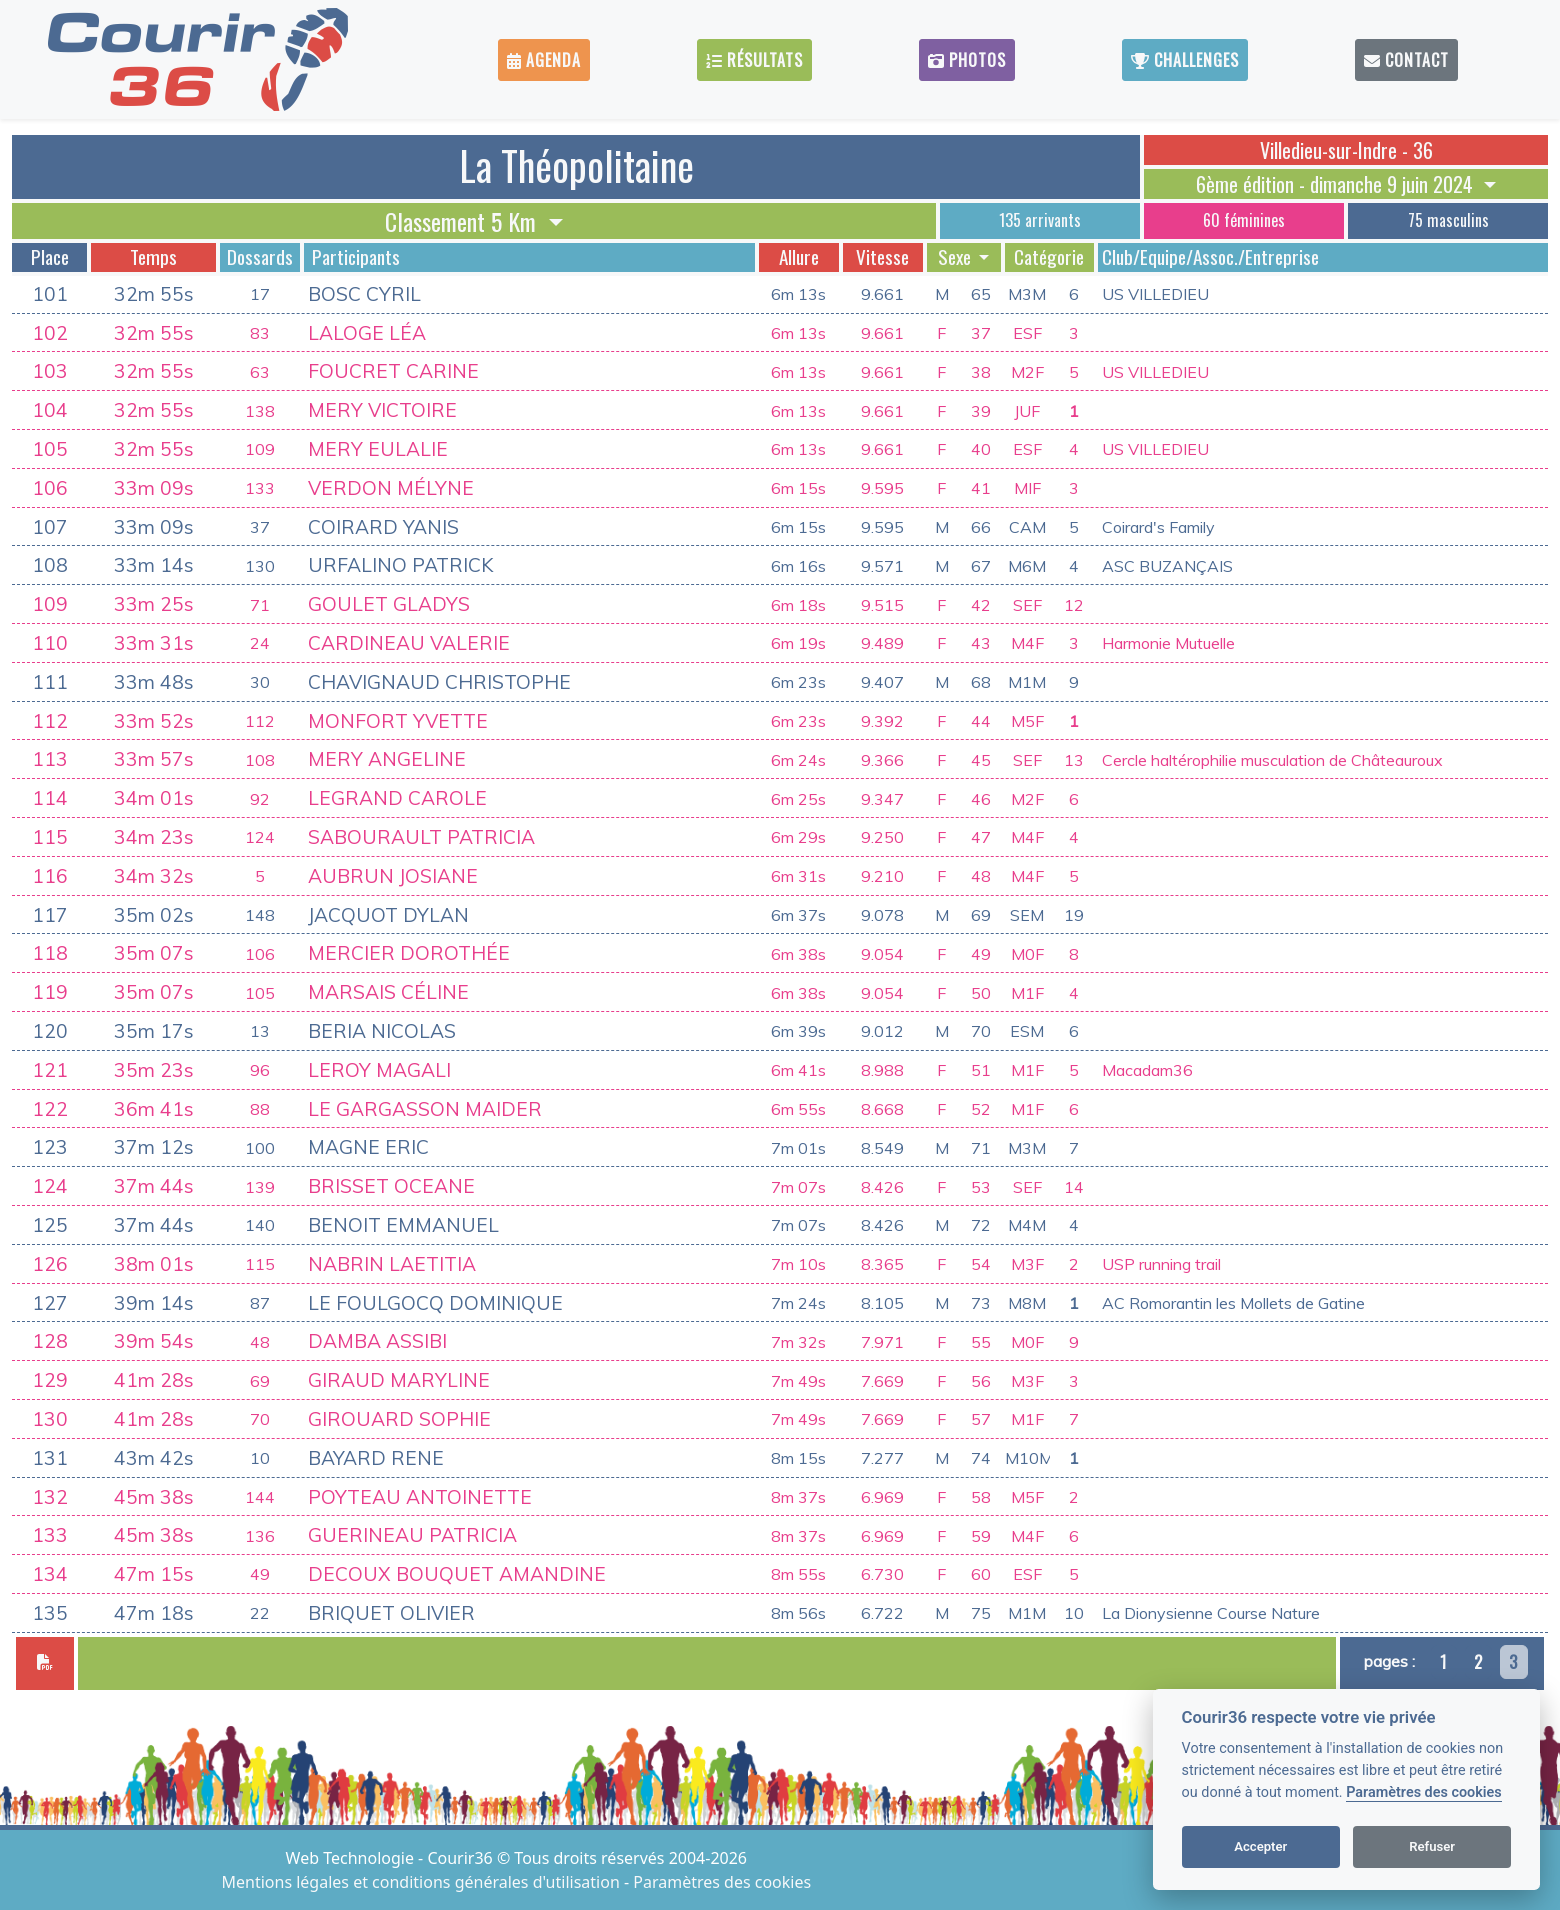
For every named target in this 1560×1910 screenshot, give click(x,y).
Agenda (544, 60)
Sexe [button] (956, 257)
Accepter (1260, 1846)
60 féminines (1244, 220)
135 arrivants (1040, 220)
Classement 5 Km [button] (463, 221)
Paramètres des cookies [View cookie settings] (722, 1882)
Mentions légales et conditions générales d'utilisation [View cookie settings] (423, 1882)
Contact (1406, 60)
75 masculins (1448, 220)
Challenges (1185, 60)
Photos (967, 60)
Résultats (754, 60)
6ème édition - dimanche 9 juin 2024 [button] (1337, 184)
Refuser (1432, 1846)
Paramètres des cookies (1423, 1792)
